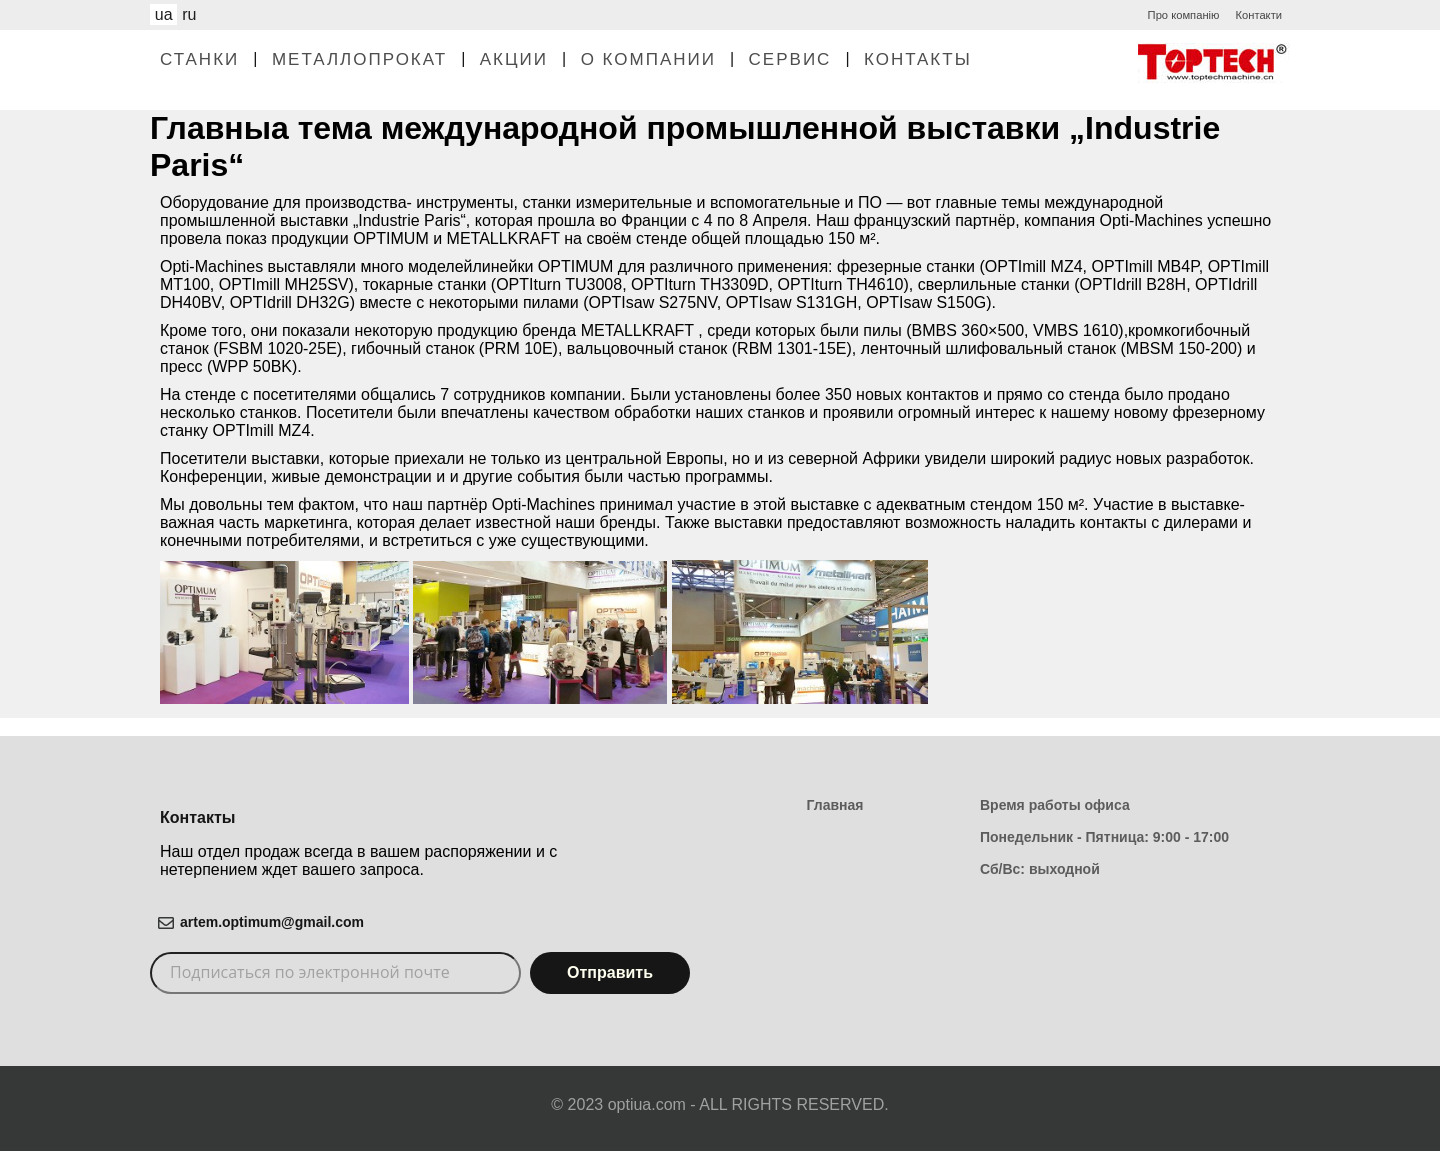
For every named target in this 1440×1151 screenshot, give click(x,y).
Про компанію (1184, 15)
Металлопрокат (359, 59)
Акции (514, 59)
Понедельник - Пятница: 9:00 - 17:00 (1104, 837)
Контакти (1258, 15)
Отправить (610, 972)
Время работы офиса (1055, 805)
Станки (199, 59)
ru (189, 14)
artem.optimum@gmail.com (272, 922)
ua (164, 14)
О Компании (648, 59)
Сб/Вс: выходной (1040, 869)
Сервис (790, 59)
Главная (835, 805)
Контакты (918, 59)
